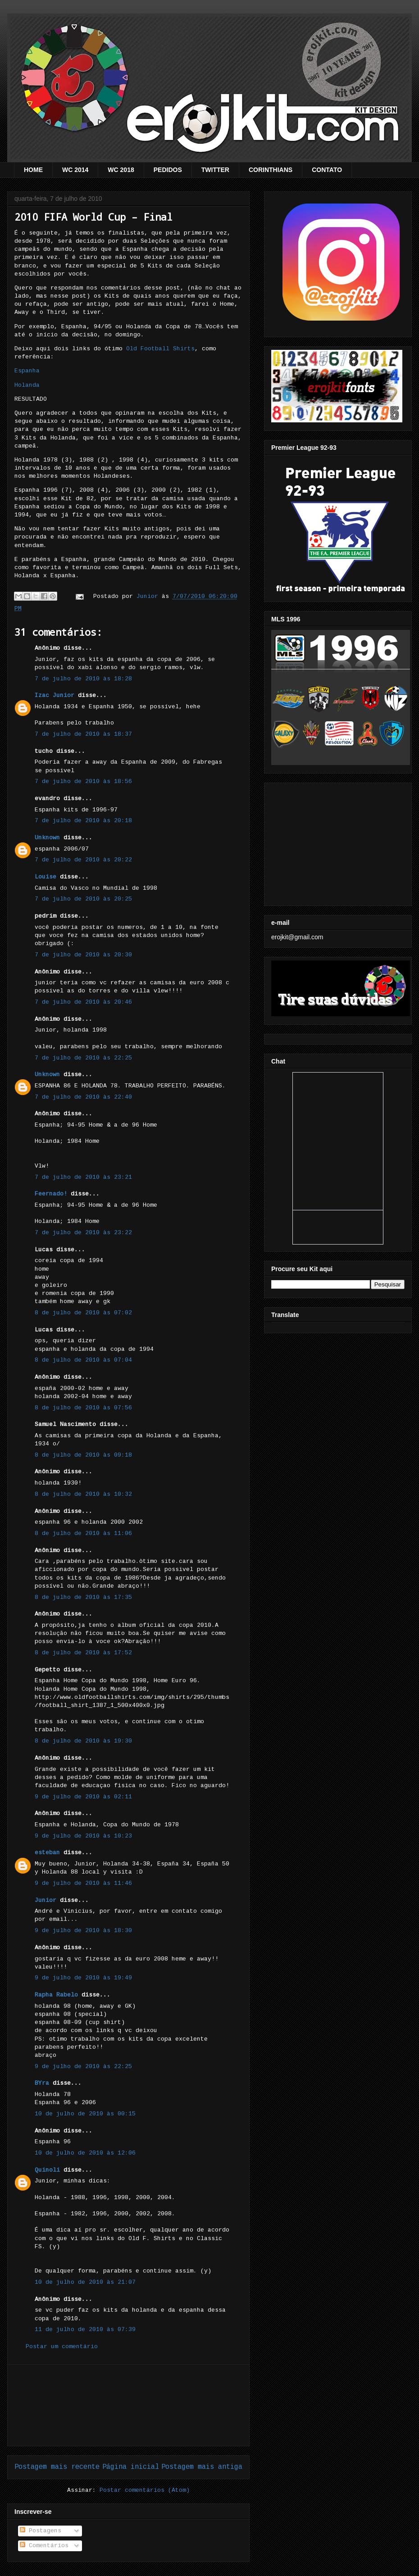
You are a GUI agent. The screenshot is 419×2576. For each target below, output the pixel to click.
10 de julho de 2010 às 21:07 (85, 2282)
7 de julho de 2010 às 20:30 (83, 954)
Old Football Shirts (160, 348)
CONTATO (327, 169)
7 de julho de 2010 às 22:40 (83, 1097)
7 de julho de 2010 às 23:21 (83, 1177)
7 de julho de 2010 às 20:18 (83, 820)
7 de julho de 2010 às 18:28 (83, 678)
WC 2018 (121, 169)
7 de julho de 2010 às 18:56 (83, 781)
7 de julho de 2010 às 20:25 (83, 899)
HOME (33, 169)
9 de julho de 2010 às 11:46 (83, 1883)
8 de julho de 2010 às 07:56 (83, 1407)
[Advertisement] (128, 2405)
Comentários (44, 2545)
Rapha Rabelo (56, 1995)
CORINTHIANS (270, 169)
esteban (47, 1852)
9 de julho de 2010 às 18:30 (83, 1930)
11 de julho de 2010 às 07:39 (85, 2329)
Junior (45, 1900)
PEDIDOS (168, 169)
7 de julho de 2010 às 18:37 (83, 734)
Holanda (27, 385)
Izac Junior (54, 695)
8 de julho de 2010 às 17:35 (83, 1597)
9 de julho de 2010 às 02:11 (83, 1796)
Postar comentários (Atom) (145, 2490)
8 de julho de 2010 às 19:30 (83, 1741)
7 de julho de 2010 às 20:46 (83, 1002)
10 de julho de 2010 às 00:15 (85, 2113)
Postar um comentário (62, 2346)
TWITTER (215, 169)
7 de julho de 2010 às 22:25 (83, 1058)
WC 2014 (75, 169)
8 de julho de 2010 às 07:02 (83, 1312)
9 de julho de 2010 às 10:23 (83, 1836)
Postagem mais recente (57, 2467)
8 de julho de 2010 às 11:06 (83, 1533)
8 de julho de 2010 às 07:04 (83, 1360)
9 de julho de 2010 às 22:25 (83, 2066)
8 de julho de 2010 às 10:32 (83, 1494)
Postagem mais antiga (201, 2467)
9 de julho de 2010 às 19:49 (83, 1977)
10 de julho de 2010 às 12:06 (85, 2153)
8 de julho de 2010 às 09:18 (83, 1455)
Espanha (27, 370)
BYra (42, 2083)
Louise (45, 877)
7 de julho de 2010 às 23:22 (83, 1232)
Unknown (47, 837)
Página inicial (130, 2467)
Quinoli (47, 2170)
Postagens (40, 2530)
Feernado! (51, 1194)
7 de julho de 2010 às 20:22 (83, 859)
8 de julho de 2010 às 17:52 (83, 1652)
